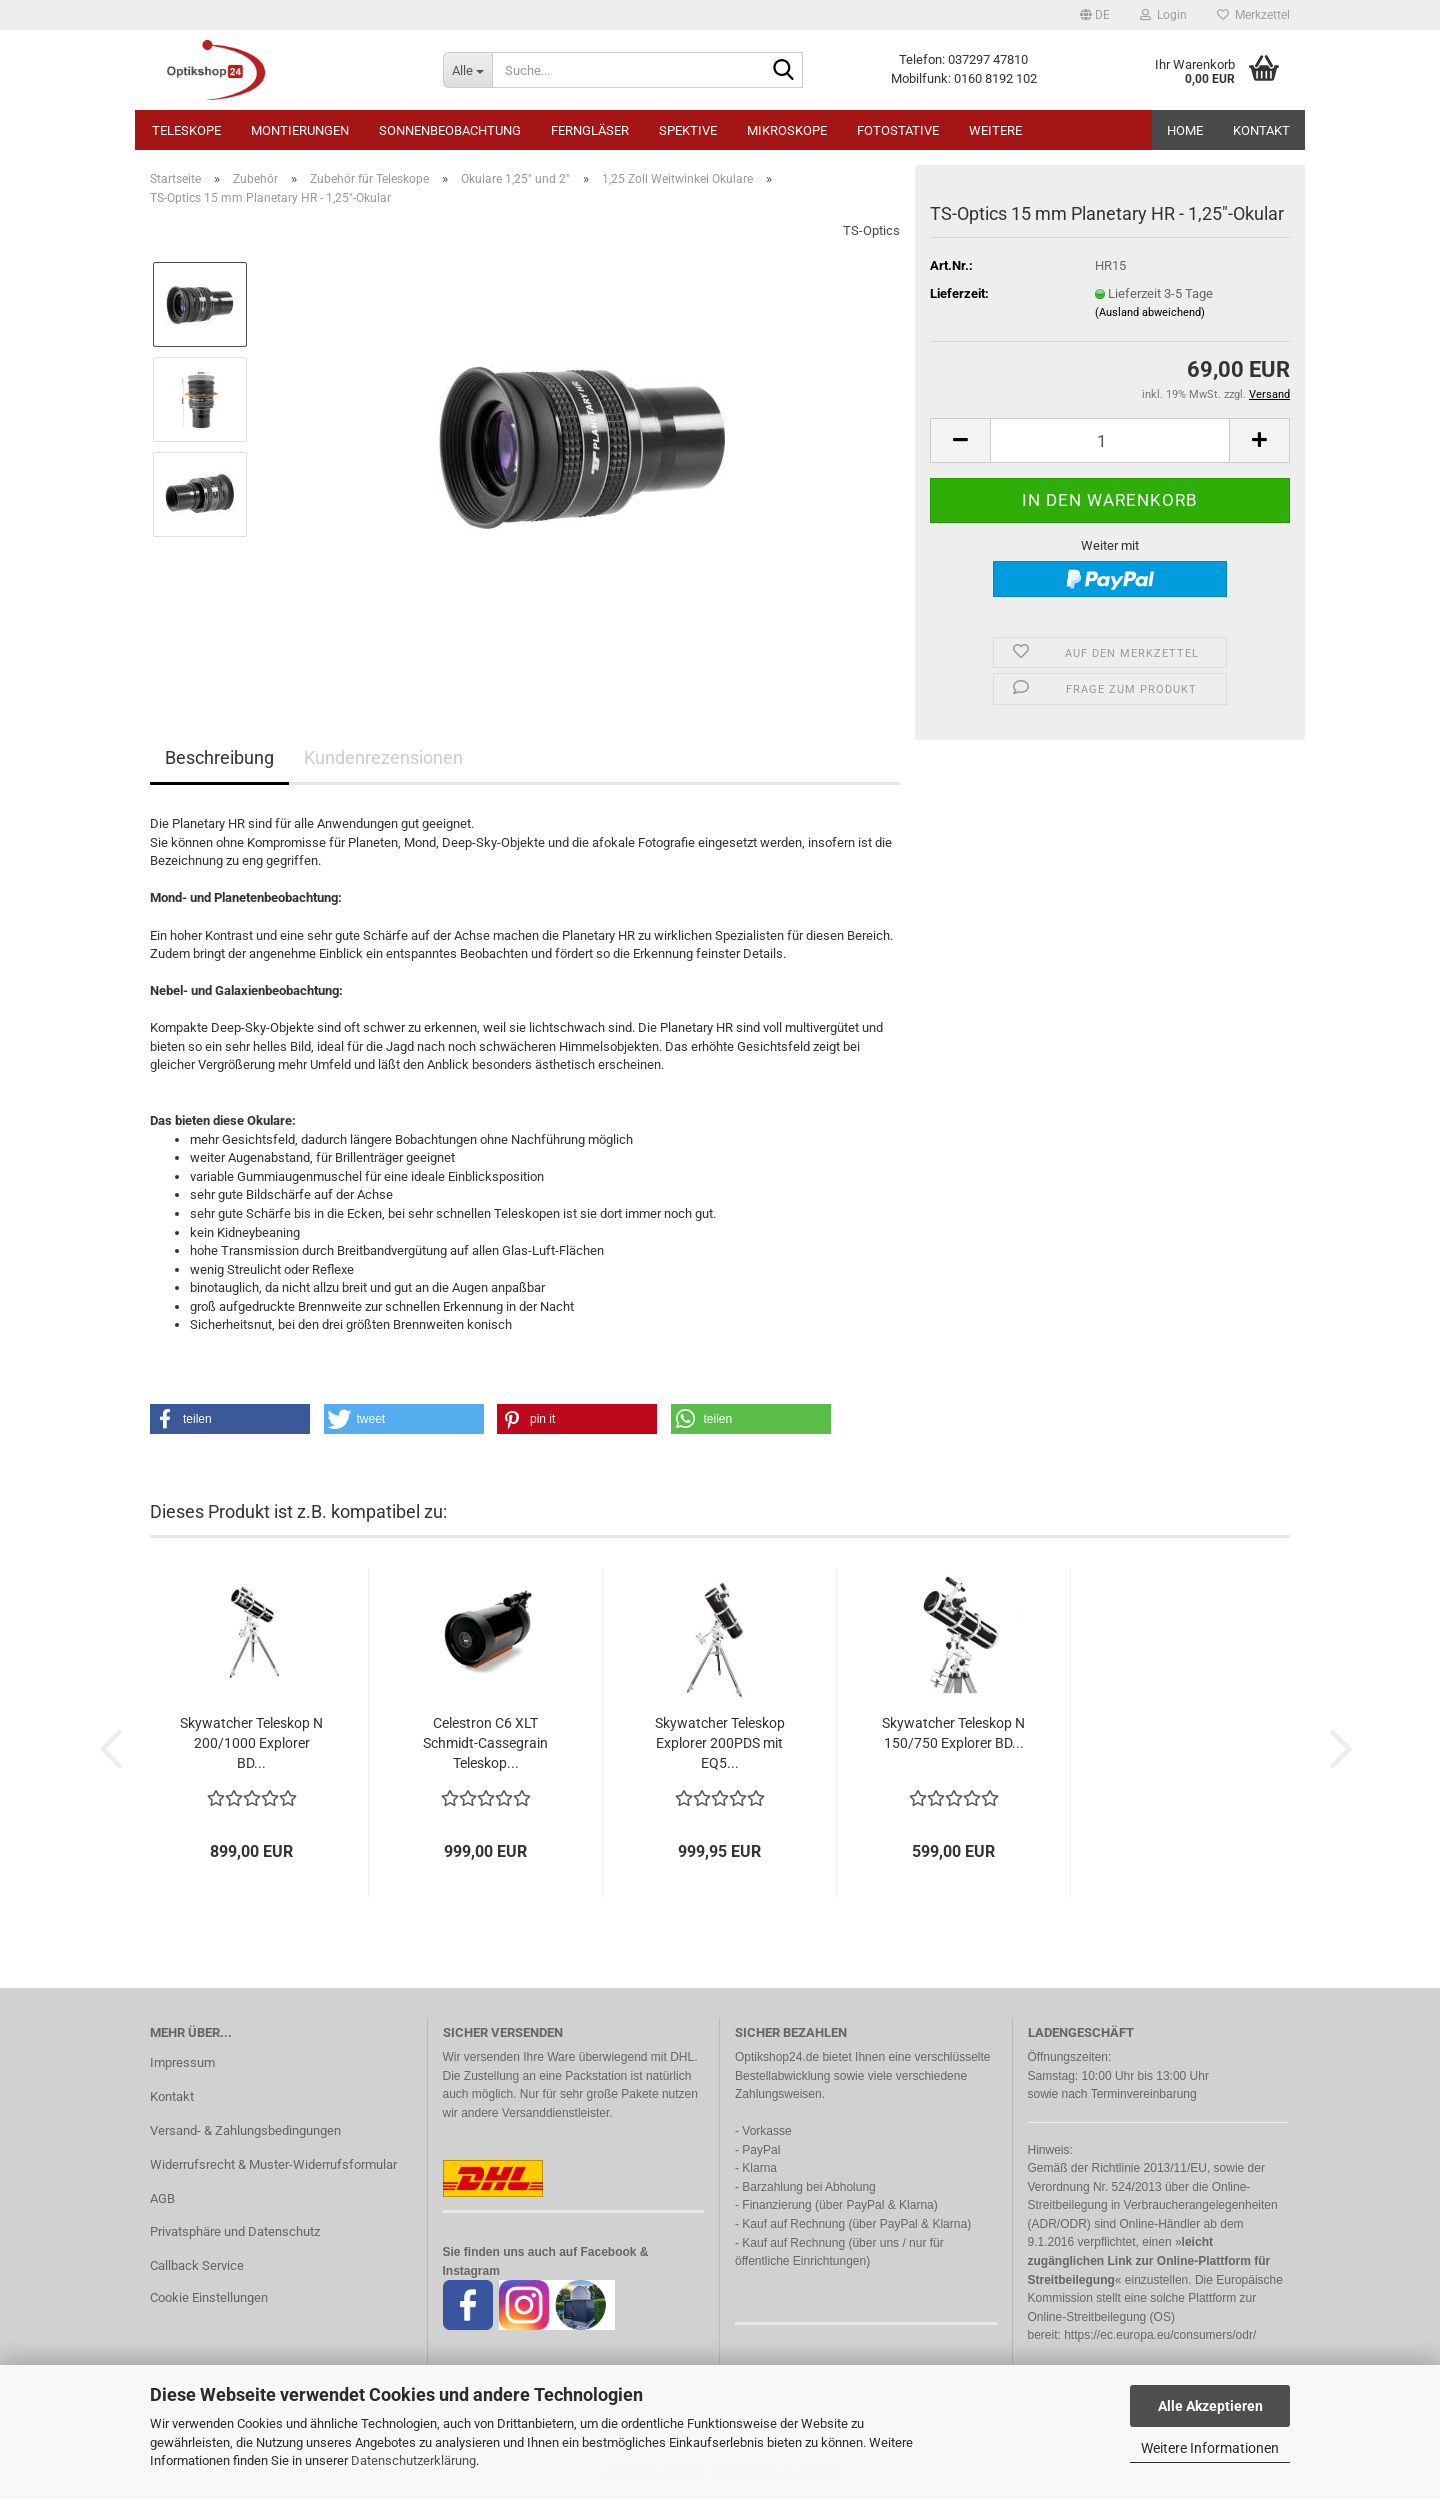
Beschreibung (219, 757)
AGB (162, 2198)
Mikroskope (787, 130)
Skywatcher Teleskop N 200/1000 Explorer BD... (251, 1743)
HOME (1185, 130)
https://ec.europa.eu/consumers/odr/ (1160, 2335)
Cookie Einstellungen (209, 2297)
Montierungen (300, 130)
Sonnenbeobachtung (450, 130)
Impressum (182, 2062)
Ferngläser (590, 130)
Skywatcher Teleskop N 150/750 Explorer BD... (953, 1733)
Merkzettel (1253, 15)
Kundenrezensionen (383, 757)
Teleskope (186, 130)
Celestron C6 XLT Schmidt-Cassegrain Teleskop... (485, 1743)
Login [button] (1163, 15)
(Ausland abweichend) (1150, 312)
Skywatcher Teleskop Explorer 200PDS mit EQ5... (720, 1743)
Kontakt (1261, 130)
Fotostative (898, 130)
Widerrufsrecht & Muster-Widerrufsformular (273, 2164)
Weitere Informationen (1210, 2448)
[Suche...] (467, 70)
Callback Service (197, 2265)
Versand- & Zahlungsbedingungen (245, 2130)
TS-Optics (871, 230)
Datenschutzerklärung (413, 2460)
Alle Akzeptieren (1210, 2406)
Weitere (995, 130)
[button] (1095, 15)
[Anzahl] (1110, 440)
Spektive (688, 130)
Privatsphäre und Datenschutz (235, 2231)
